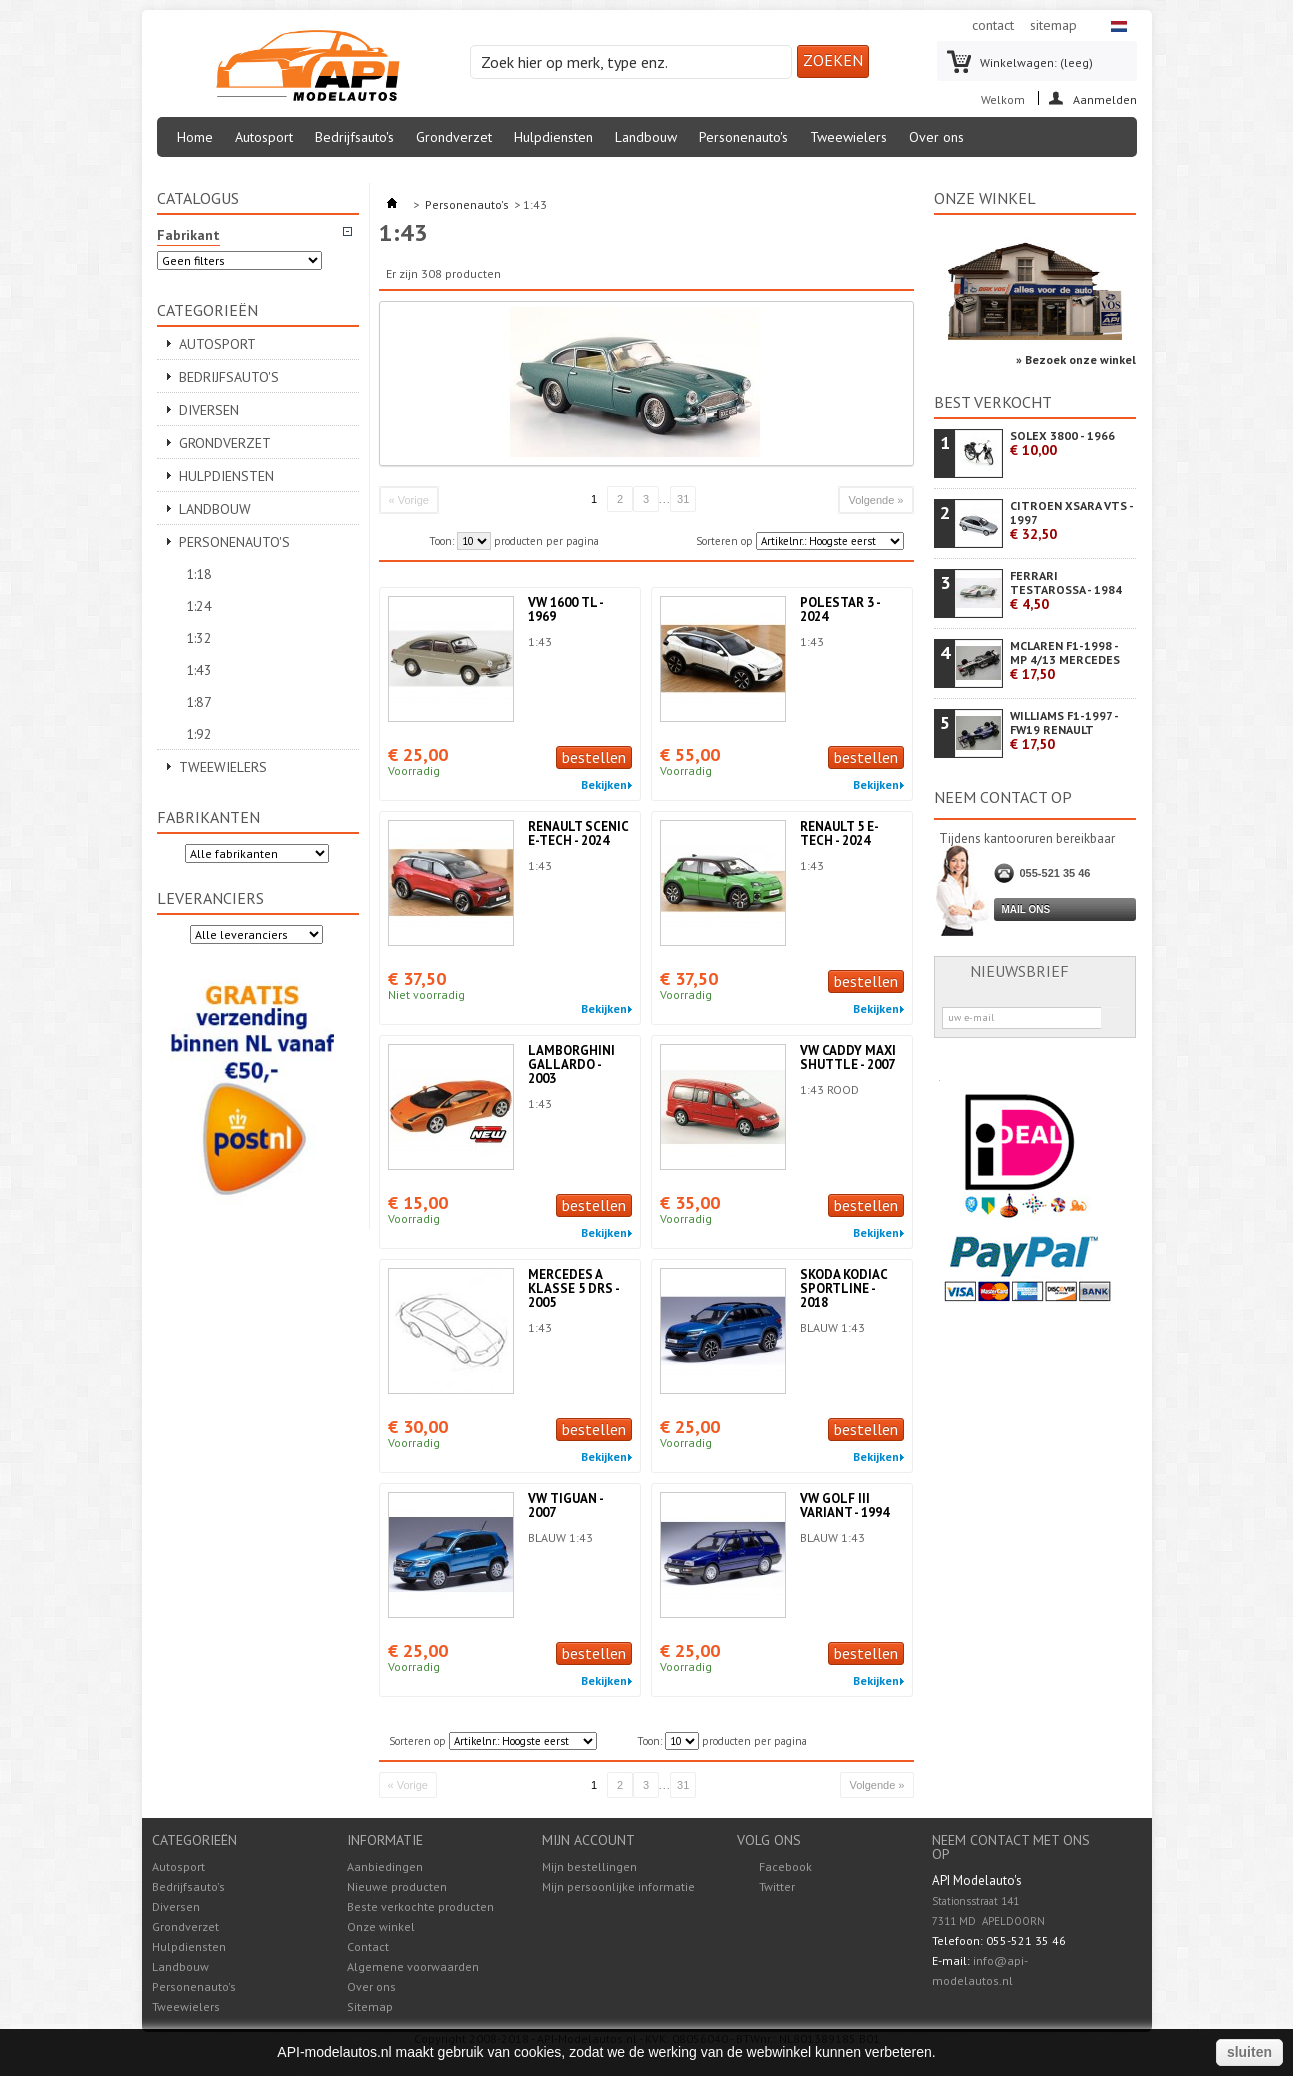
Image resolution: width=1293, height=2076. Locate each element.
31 (683, 499)
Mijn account (588, 1840)
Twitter (777, 1886)
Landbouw (646, 137)
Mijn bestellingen (589, 1867)
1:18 (199, 574)
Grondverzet (454, 137)
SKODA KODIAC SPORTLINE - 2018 (843, 1288)
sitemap (1053, 25)
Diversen (209, 410)
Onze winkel (985, 198)
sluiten (1249, 2052)
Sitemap (370, 2006)
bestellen (594, 757)
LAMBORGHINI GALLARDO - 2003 (571, 1064)
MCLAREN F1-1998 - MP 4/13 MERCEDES (1065, 660)
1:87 (199, 702)
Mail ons (1026, 909)
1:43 (199, 670)
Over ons (936, 137)
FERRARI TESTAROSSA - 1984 (1066, 590)
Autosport (264, 137)
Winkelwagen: (1036, 62)
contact (993, 25)
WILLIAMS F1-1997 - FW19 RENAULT (1064, 730)
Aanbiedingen (385, 1866)
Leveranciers (210, 898)
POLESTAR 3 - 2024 (840, 609)
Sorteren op (724, 541)
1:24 (199, 606)
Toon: (441, 541)
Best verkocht (993, 402)
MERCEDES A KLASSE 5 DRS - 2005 (573, 1288)
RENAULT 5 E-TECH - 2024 (839, 833)
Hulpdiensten (553, 137)
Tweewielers (848, 137)
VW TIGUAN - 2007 (565, 1505)
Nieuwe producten (397, 1886)
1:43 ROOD (829, 1089)
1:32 (199, 638)
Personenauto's (743, 137)
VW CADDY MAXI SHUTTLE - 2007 (848, 1057)
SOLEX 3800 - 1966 (1062, 443)
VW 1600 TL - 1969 (565, 609)
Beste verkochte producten (420, 1906)
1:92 (199, 734)
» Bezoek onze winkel (1076, 359)
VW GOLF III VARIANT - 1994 (844, 1505)
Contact (368, 1946)
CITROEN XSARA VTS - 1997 (1071, 520)
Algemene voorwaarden (413, 1966)
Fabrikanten (208, 817)
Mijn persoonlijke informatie (618, 1887)
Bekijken (604, 785)
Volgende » (875, 500)
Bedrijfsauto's (354, 137)
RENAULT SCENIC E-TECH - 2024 (578, 833)
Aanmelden (1105, 98)
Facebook (785, 1866)
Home (195, 137)
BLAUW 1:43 (832, 1327)
